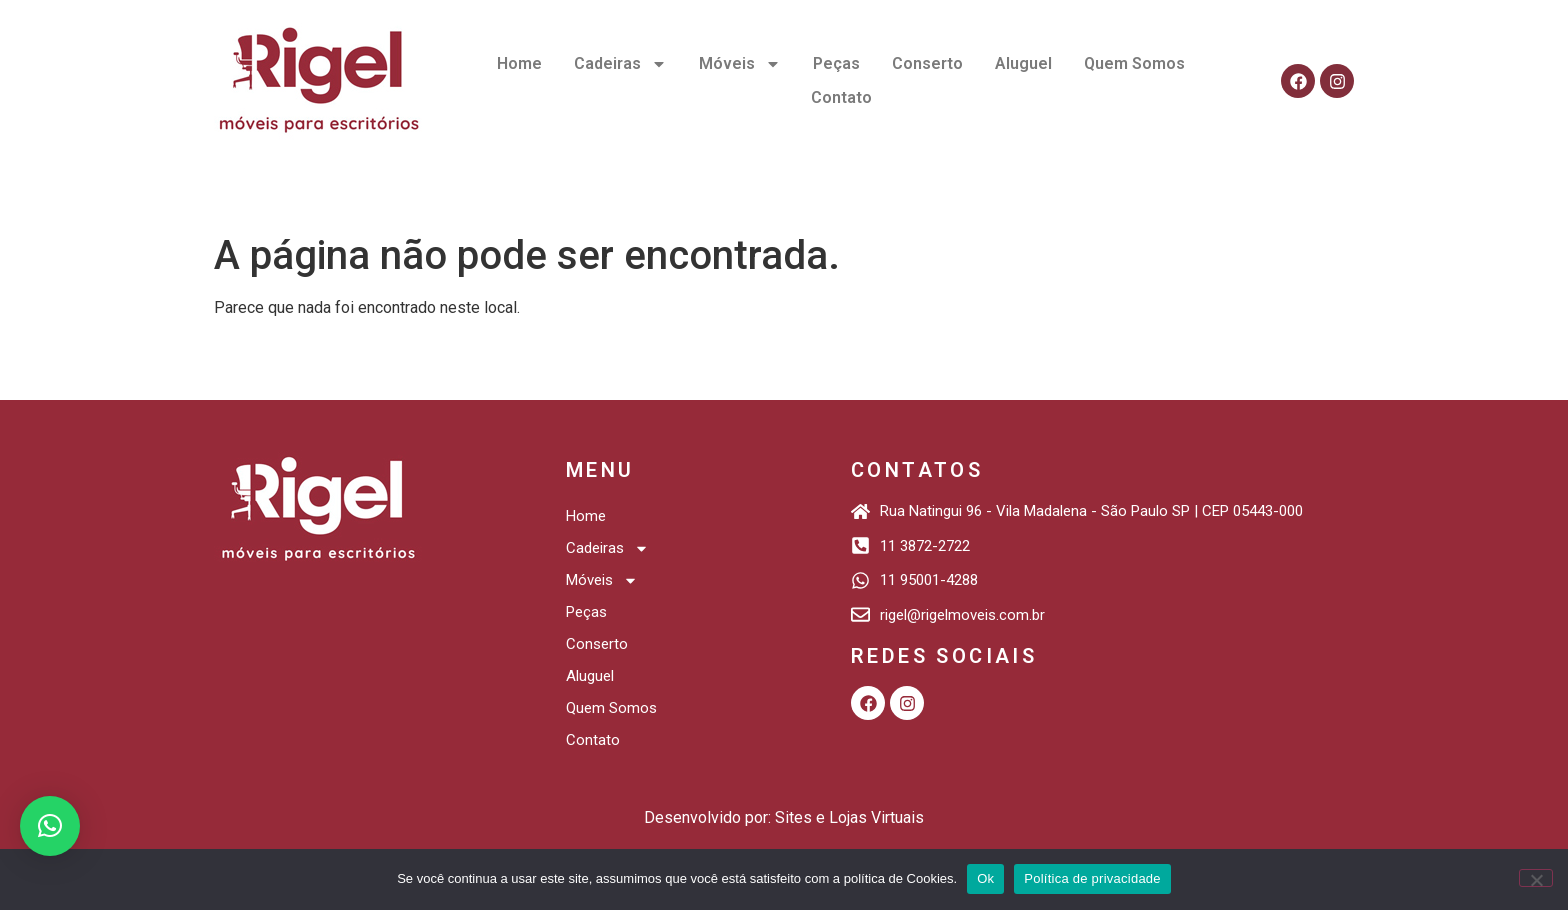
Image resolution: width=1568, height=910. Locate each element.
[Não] (1536, 878)
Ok (985, 878)
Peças (836, 63)
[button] (50, 826)
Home (519, 63)
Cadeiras (620, 64)
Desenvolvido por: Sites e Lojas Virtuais (784, 817)
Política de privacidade (1092, 878)
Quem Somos (1134, 63)
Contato (841, 97)
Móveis (740, 64)
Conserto (927, 63)
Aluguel (1023, 63)
